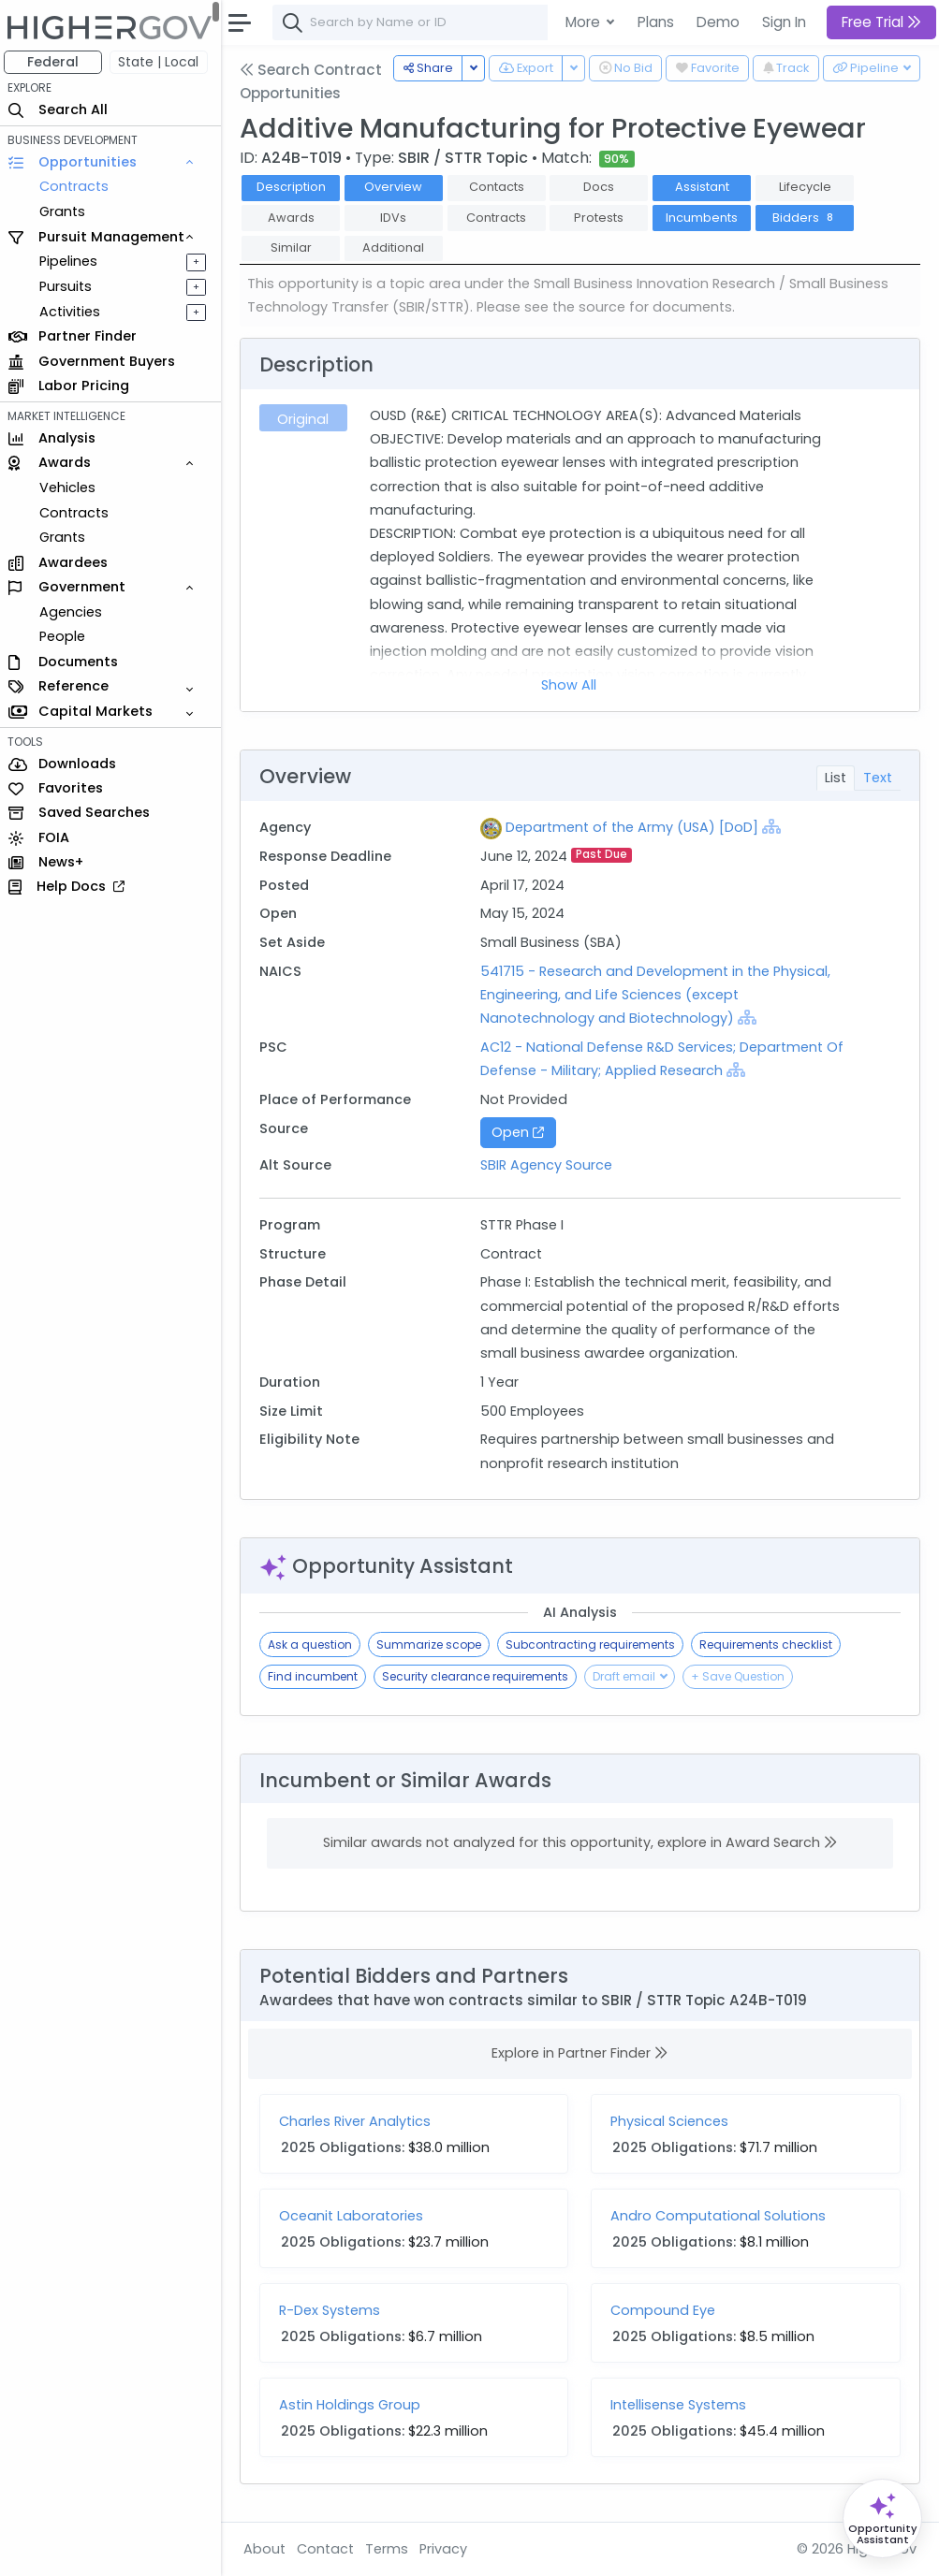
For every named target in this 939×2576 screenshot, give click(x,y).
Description (295, 187)
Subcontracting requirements (594, 1644)
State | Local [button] (163, 61)
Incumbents (706, 218)
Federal (56, 61)
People (66, 636)
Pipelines (72, 261)
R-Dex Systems (333, 2310)
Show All (570, 685)
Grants (66, 211)
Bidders (808, 218)
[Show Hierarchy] (774, 826)
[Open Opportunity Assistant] (882, 2518)
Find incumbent (316, 1676)
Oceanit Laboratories (355, 2215)
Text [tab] (877, 777)
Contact (329, 2549)
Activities (73, 311)
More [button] (584, 22)
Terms (390, 2549)
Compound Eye (665, 2310)
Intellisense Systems (681, 2404)
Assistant (706, 187)
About (268, 2549)
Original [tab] (306, 419)
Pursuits (69, 286)
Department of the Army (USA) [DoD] (634, 827)
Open (520, 1132)
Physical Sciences (672, 2121)
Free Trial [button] (881, 22)
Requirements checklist (769, 1644)
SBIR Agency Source (549, 1165)
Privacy (447, 2549)
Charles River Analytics (358, 2121)
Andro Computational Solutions (721, 2215)
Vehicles (71, 487)
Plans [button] (656, 22)
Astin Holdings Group (353, 2404)
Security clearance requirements (479, 1676)
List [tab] (835, 777)
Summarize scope (432, 1644)
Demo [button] (718, 22)
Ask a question (313, 1644)
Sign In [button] (784, 22)
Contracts (77, 186)
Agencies (74, 612)
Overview (398, 187)
